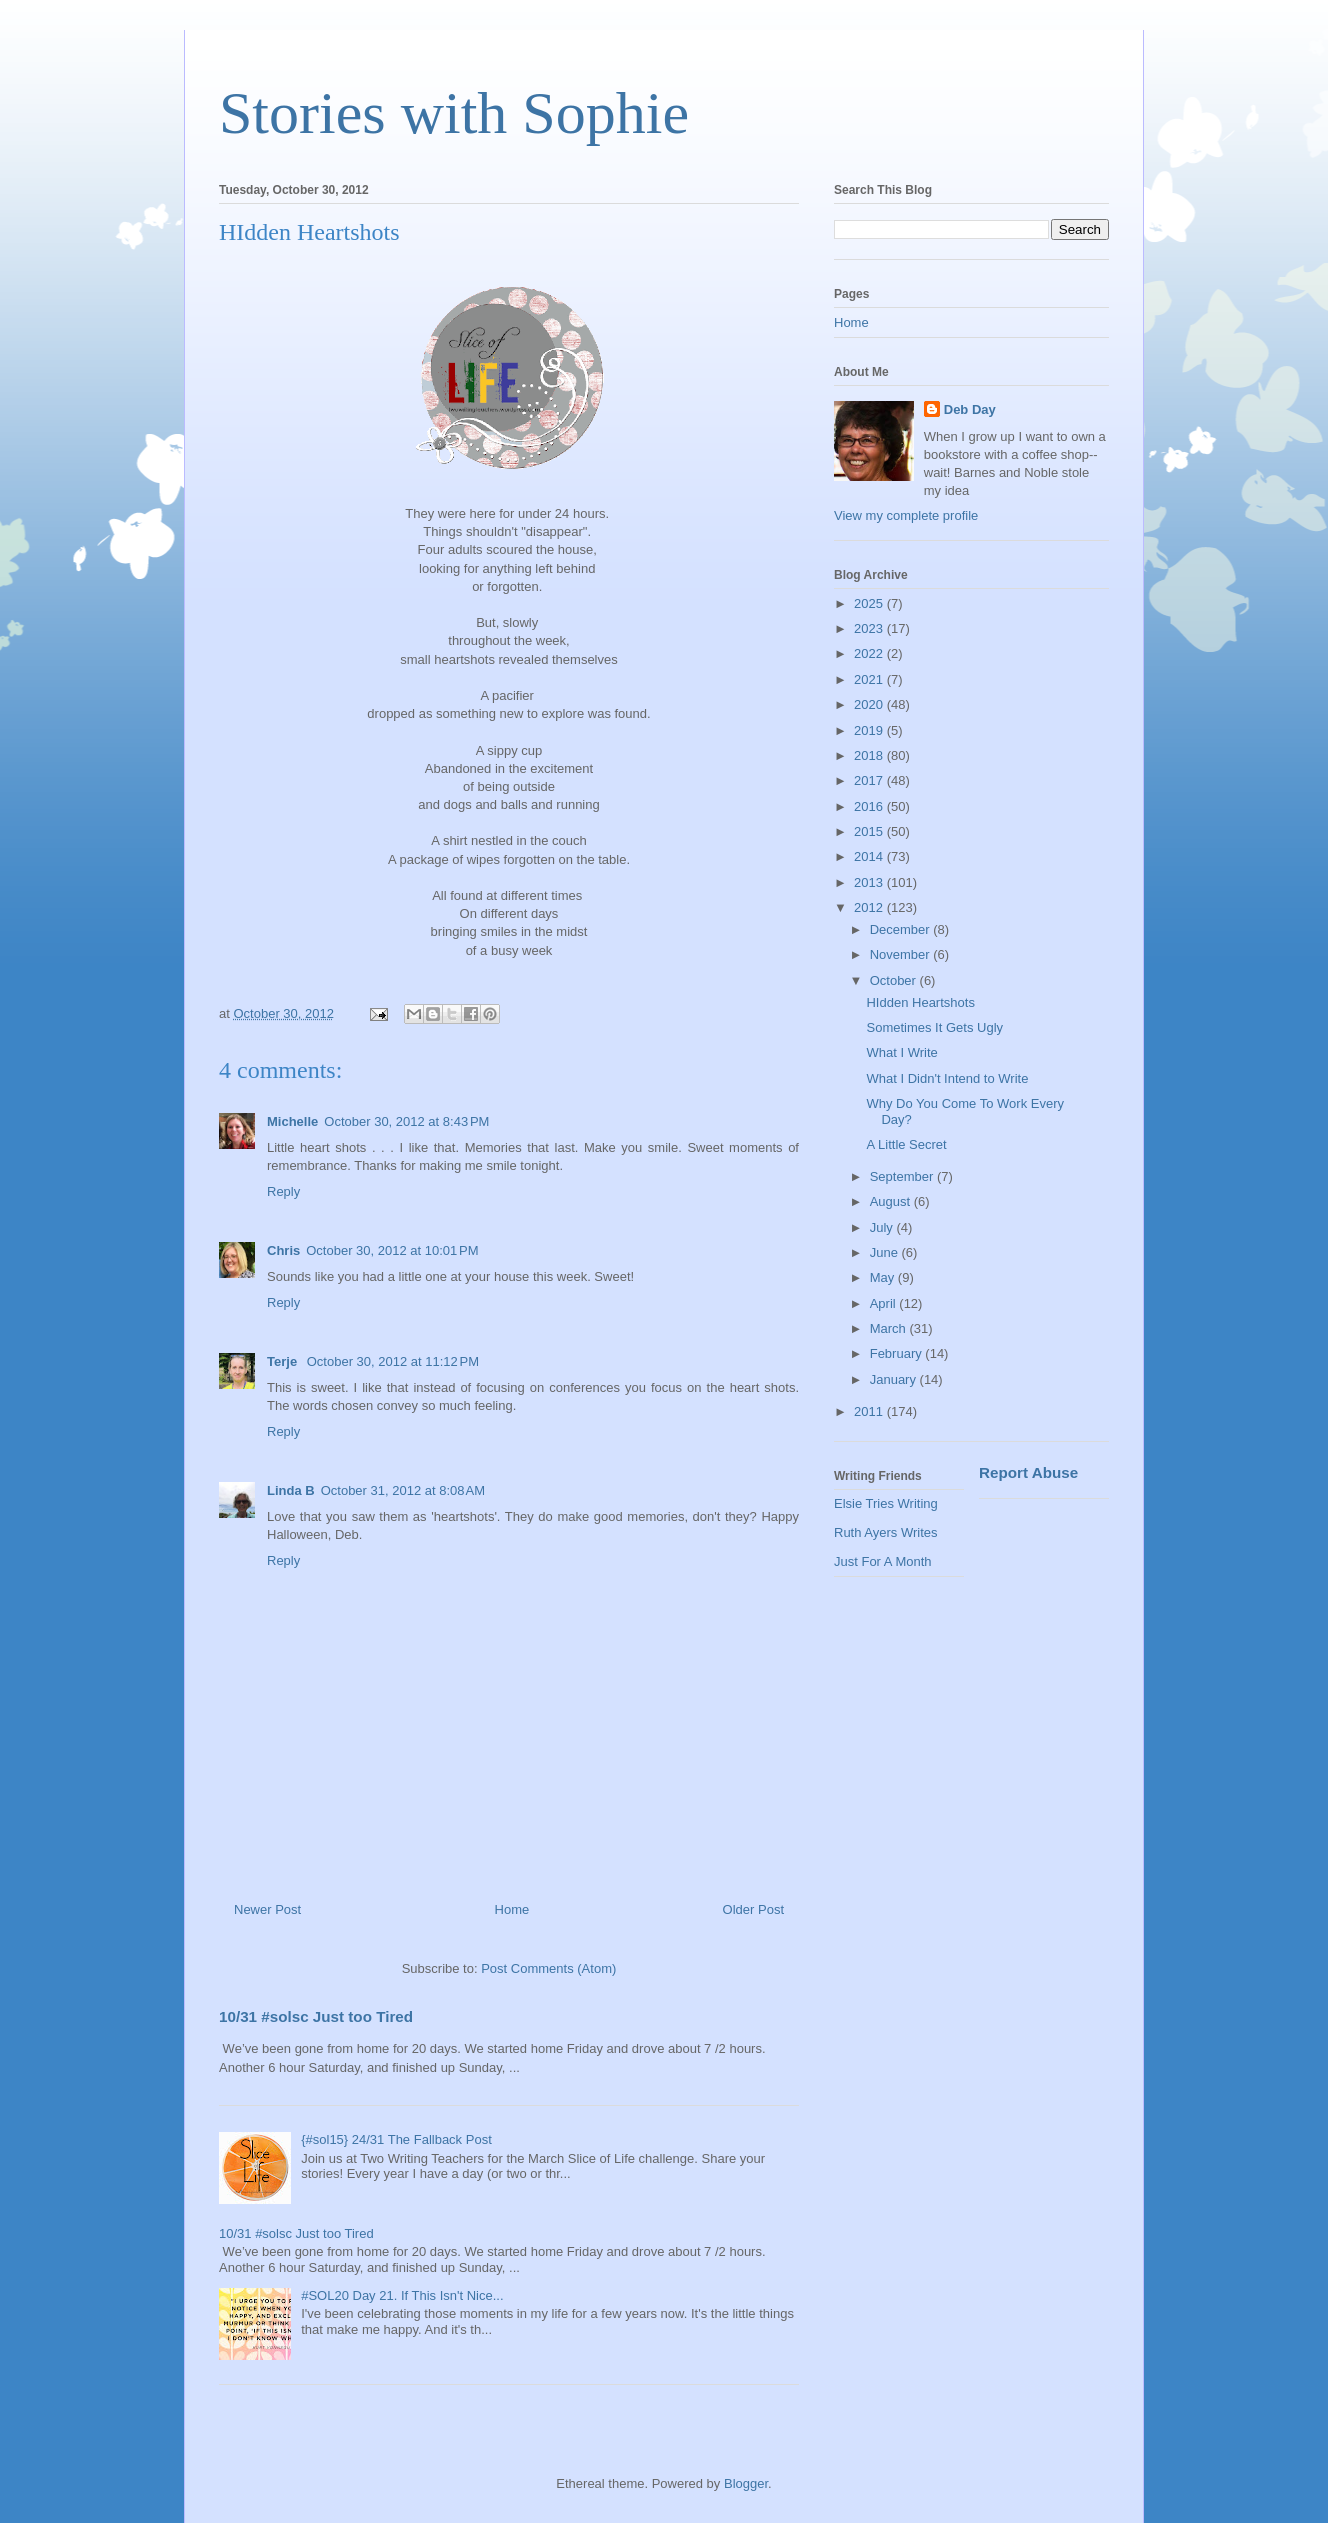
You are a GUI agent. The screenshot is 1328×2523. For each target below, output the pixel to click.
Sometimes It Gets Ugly (934, 1027)
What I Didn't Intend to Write (947, 1078)
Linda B (291, 1490)
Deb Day (970, 409)
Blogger (746, 2483)
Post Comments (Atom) (548, 1968)
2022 (870, 653)
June (886, 1252)
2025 (870, 603)
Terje (284, 1361)
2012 (870, 907)
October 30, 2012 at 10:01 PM (392, 1250)
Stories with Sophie (454, 113)
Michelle (292, 1121)
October (895, 980)
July (883, 1227)
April (885, 1303)
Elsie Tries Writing (886, 1503)
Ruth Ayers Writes (886, 1532)
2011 (870, 1411)
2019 (870, 730)
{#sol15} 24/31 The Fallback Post (396, 2139)
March (890, 1328)
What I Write (901, 1052)
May (884, 1277)
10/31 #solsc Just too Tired (316, 2016)
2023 (870, 628)
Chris (283, 1250)
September (903, 1176)
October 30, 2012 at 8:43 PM (406, 1121)
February (898, 1353)
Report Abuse (1028, 1472)
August (892, 1201)
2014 (870, 856)
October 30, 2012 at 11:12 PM (393, 1361)
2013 (870, 882)
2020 (870, 704)
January (895, 1379)
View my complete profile (906, 515)
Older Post (753, 1909)
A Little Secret (906, 1144)
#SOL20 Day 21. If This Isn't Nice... (402, 2295)
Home (512, 1909)
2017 (870, 780)
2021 (870, 679)
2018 (870, 755)
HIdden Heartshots (920, 1002)
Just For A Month (883, 1561)
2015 (870, 831)
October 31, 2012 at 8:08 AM (403, 1490)
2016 (870, 806)
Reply (283, 1191)
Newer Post (267, 1909)
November (902, 954)
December (902, 929)
